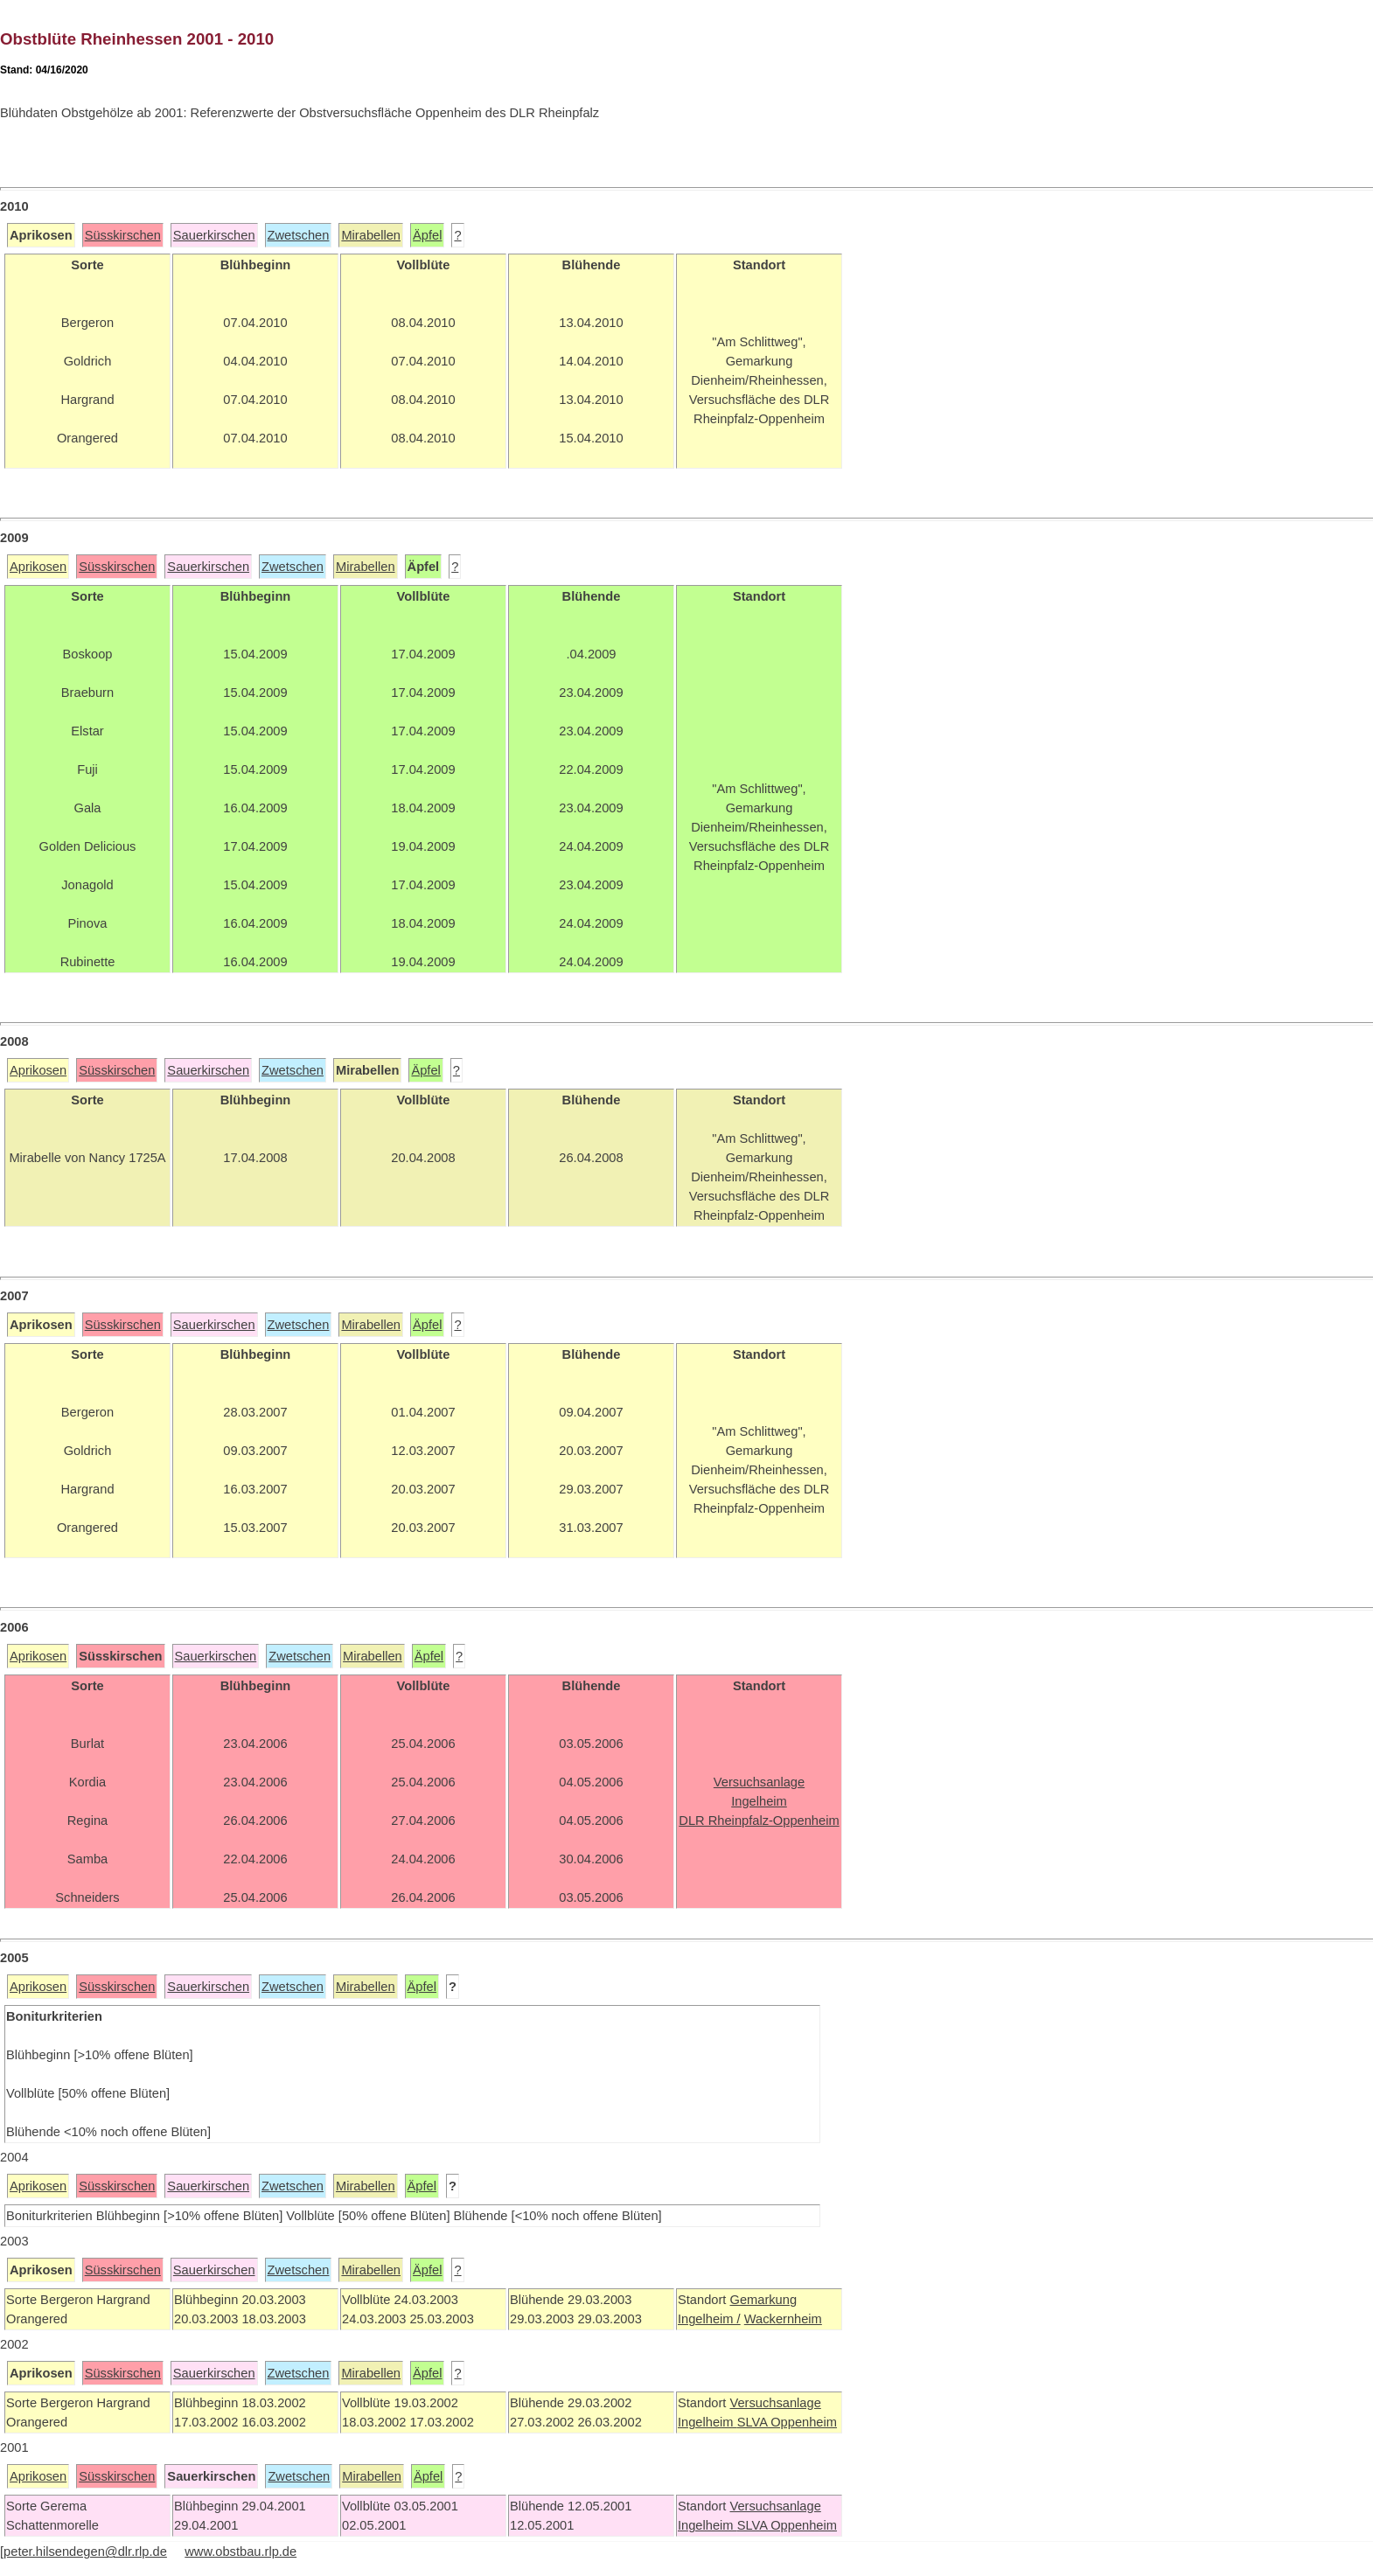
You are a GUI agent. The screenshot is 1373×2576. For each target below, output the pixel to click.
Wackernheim (783, 2319)
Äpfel (427, 235)
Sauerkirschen (214, 235)
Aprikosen (38, 567)
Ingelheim (707, 2422)
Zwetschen (299, 235)
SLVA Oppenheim (787, 2422)
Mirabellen (371, 235)
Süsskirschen (123, 235)
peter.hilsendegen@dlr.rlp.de (85, 2552)
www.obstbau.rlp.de (240, 2552)
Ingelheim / (709, 2319)
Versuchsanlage (774, 2403)
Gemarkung (763, 2300)
